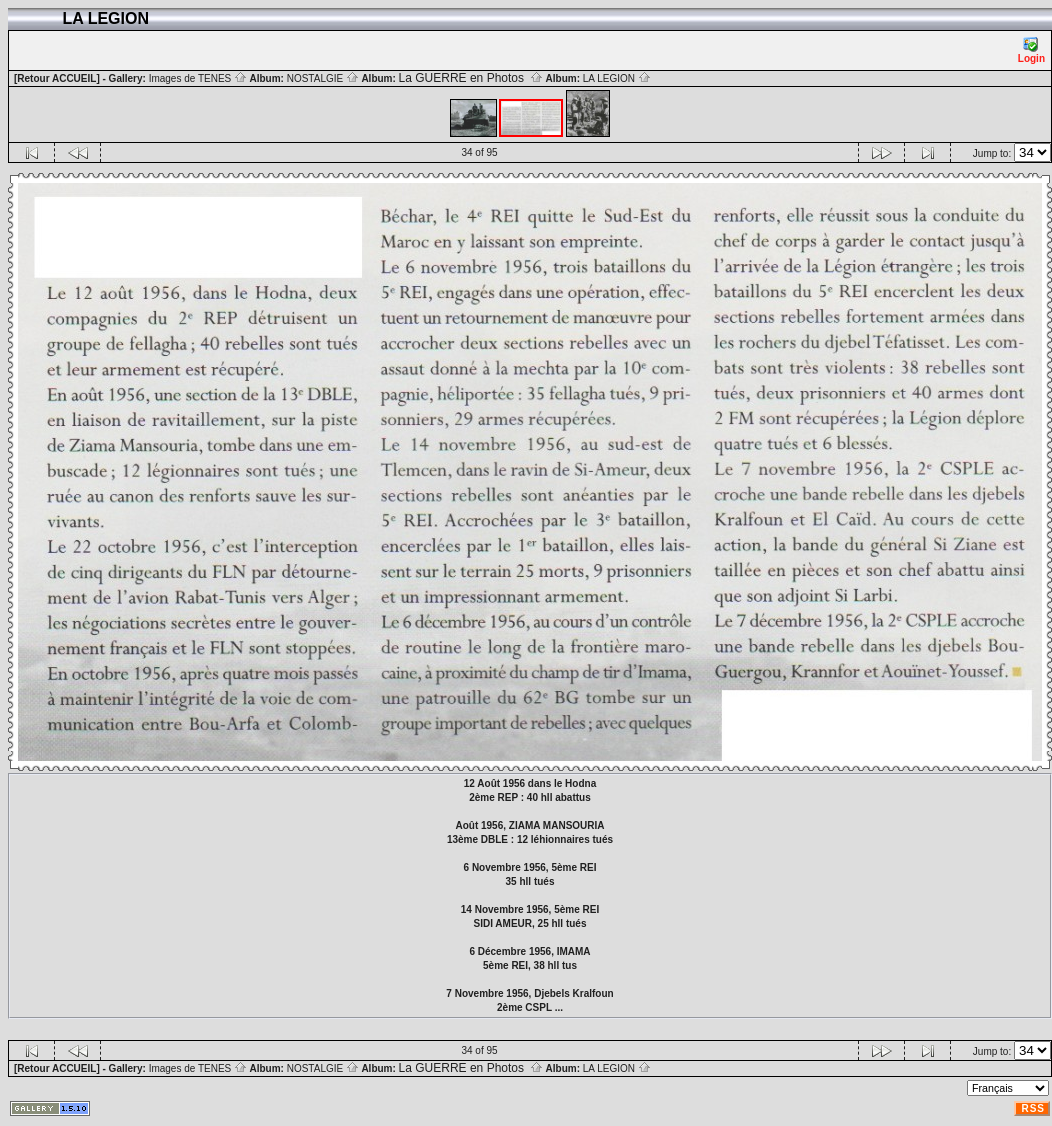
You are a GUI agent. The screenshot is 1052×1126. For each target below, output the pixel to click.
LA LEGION (617, 78)
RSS (1033, 1108)
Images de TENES (198, 78)
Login (1031, 50)
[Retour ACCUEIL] (57, 78)
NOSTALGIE (323, 78)
